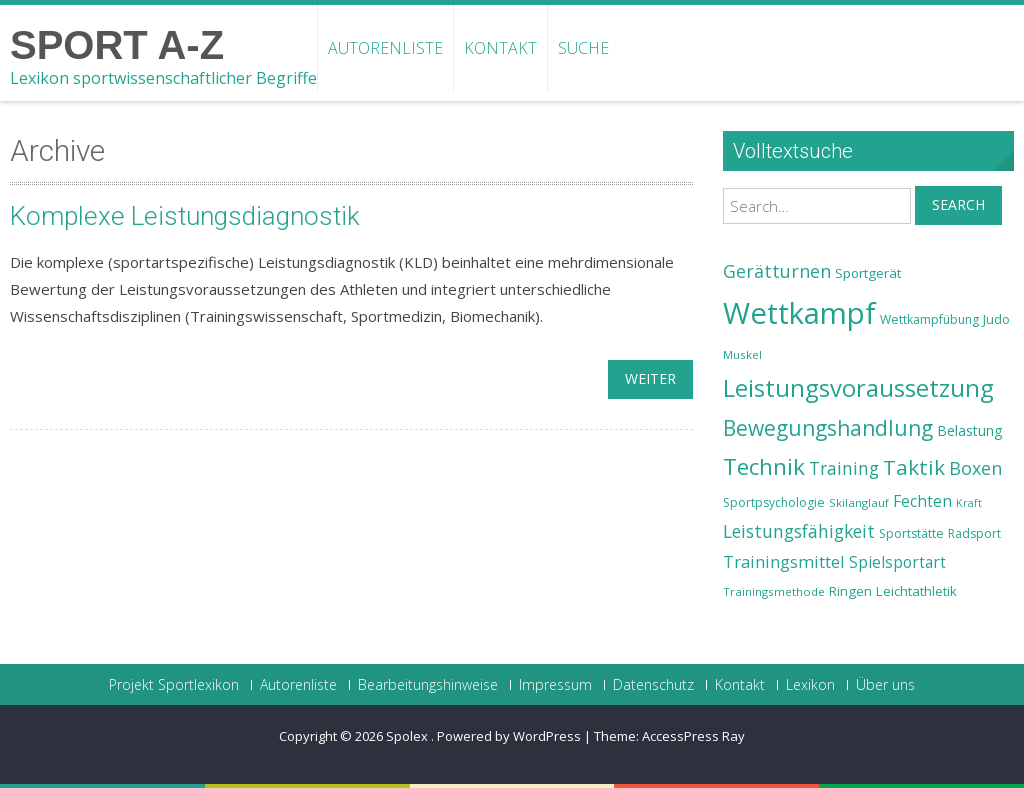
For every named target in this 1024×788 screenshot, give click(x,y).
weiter (650, 378)
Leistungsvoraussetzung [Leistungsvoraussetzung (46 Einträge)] (858, 388)
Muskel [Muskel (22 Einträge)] (742, 354)
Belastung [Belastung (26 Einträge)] (970, 430)
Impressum (555, 685)
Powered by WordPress (509, 736)
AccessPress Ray (693, 736)
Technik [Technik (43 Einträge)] (764, 466)
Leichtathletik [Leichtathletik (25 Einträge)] (916, 591)
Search (958, 204)
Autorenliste (385, 48)
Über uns (885, 685)
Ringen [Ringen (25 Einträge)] (850, 591)
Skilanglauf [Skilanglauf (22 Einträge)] (859, 502)
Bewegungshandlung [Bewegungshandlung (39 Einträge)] (828, 428)
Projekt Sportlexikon (174, 685)
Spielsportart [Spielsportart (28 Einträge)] (897, 562)
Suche (583, 48)
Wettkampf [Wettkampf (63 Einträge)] (799, 313)
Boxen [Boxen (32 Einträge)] (975, 468)
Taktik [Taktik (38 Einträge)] (914, 467)
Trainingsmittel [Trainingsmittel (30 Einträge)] (784, 561)
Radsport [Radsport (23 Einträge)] (974, 533)
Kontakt (500, 48)
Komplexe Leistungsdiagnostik (185, 216)
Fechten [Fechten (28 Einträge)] (922, 501)
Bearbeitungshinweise (428, 685)
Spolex (408, 736)
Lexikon (810, 685)
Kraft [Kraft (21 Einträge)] (969, 503)
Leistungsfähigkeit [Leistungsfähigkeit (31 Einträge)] (799, 531)
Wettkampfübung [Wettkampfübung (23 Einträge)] (929, 319)
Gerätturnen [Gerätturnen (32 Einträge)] (777, 271)
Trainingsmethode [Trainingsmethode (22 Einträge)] (774, 591)
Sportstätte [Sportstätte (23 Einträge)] (911, 533)
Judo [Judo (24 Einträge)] (996, 319)
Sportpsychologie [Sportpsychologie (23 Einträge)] (774, 502)
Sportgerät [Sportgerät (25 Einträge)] (868, 273)
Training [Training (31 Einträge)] (844, 468)
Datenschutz (653, 685)
